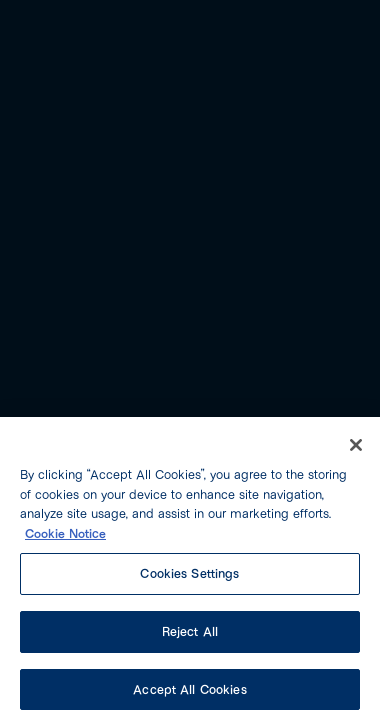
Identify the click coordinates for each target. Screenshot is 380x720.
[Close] (356, 451)
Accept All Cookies (189, 694)
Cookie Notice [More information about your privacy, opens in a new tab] (65, 538)
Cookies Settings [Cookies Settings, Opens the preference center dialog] (189, 579)
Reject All (190, 636)
